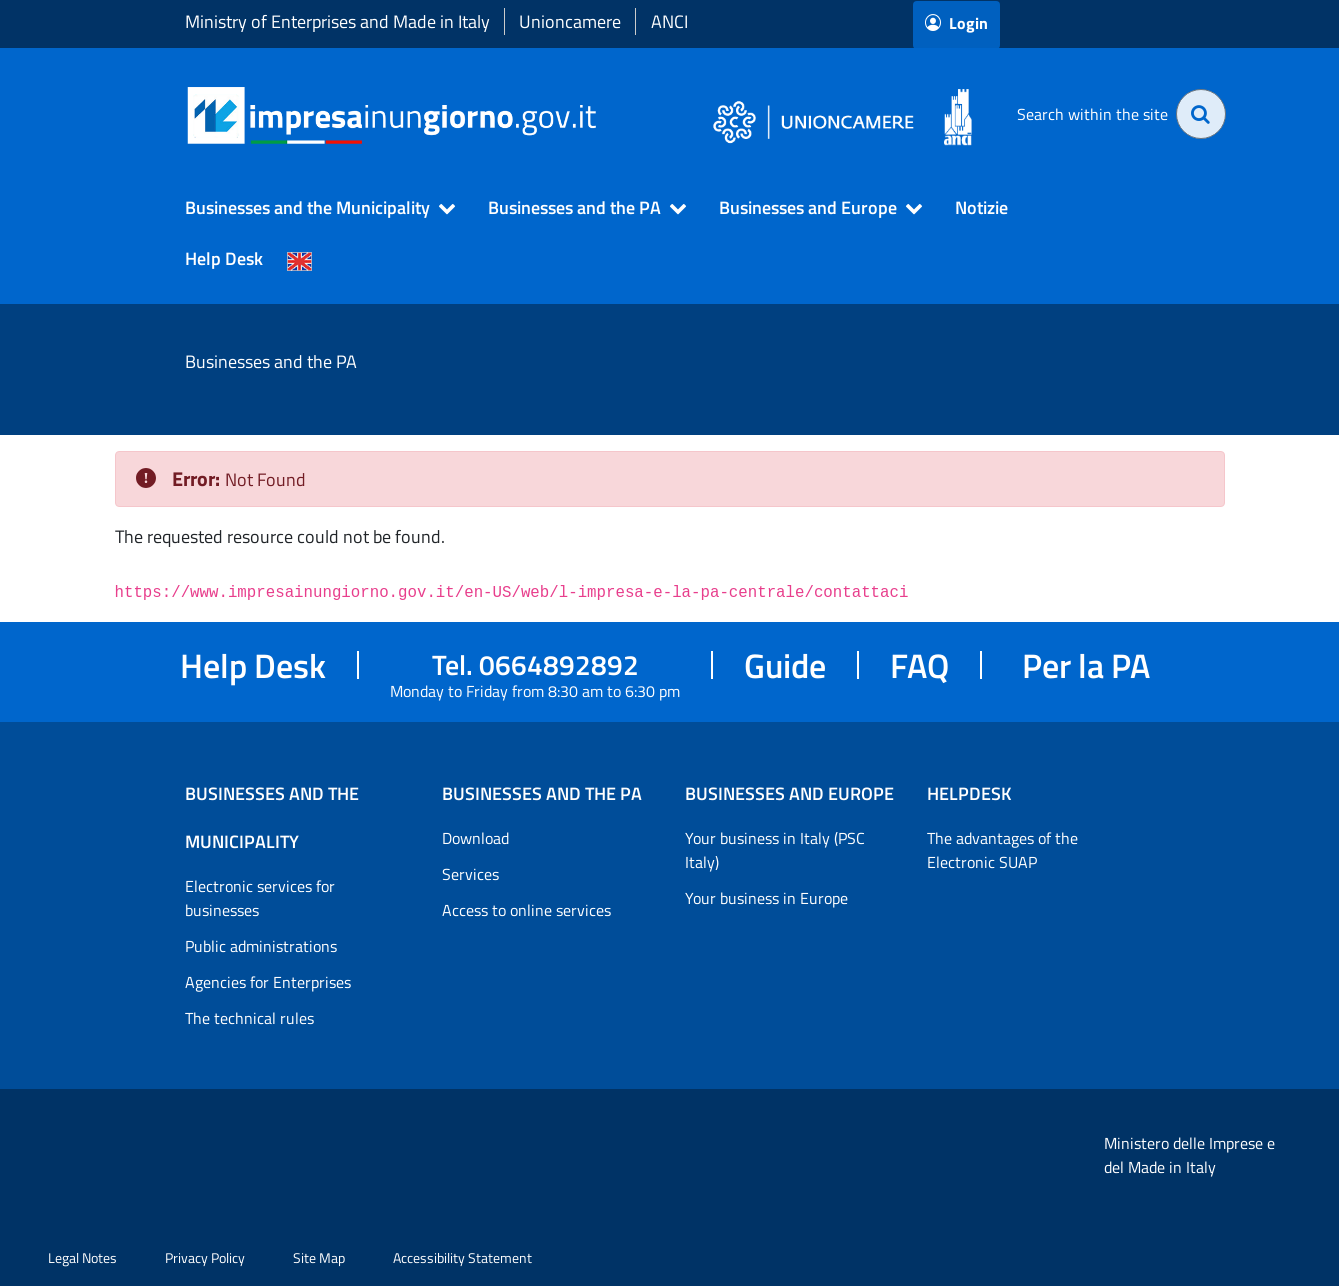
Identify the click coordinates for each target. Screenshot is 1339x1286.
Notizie (981, 207)
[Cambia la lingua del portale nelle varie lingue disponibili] (300, 259)
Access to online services (526, 910)
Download (475, 838)
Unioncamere (570, 21)
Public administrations (261, 946)
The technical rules (249, 1018)
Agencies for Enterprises (268, 982)
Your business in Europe (766, 898)
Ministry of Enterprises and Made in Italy (337, 21)
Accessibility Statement (462, 1257)
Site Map (319, 1257)
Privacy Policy (205, 1257)
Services (470, 874)
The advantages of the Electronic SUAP (1002, 850)
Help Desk (224, 258)
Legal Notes (82, 1257)
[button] (311, 208)
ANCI (669, 21)
